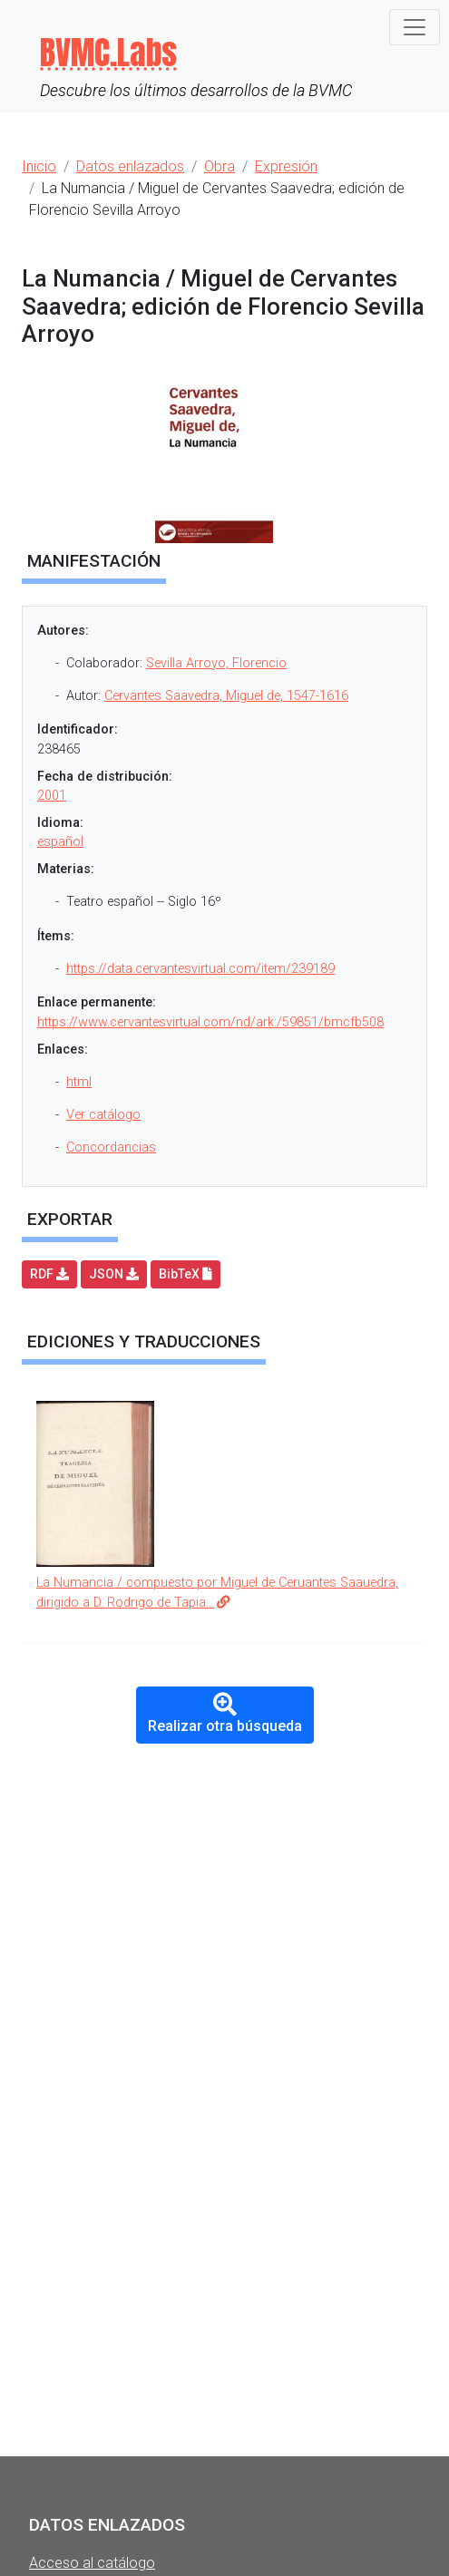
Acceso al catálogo (92, 2562)
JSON (114, 1274)
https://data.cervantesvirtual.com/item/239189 (200, 969)
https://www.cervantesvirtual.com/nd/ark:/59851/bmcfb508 (210, 1022)
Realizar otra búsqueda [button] (225, 1714)
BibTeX (185, 1274)
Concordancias (111, 1147)
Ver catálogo (103, 1115)
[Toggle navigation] (414, 27)
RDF (49, 1274)
